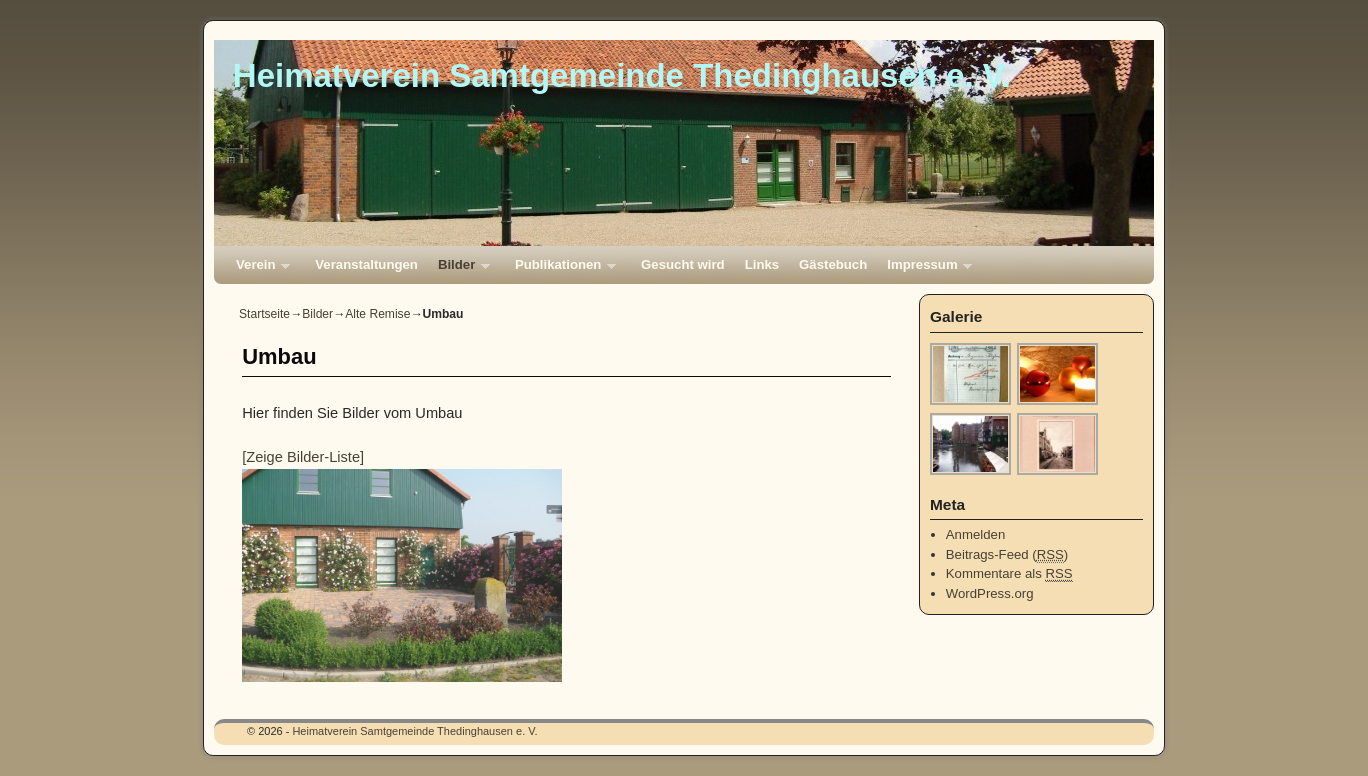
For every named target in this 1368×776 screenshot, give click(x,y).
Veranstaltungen (366, 264)
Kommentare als (1009, 574)
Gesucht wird (683, 264)
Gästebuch (833, 264)
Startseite (264, 314)
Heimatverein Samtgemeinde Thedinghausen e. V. (622, 75)
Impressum (924, 270)
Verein (258, 270)
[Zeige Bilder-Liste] (303, 457)
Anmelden (975, 534)
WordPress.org (990, 593)
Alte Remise (377, 314)
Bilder (459, 270)
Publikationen (560, 270)
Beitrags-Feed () (1007, 555)
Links (762, 264)
